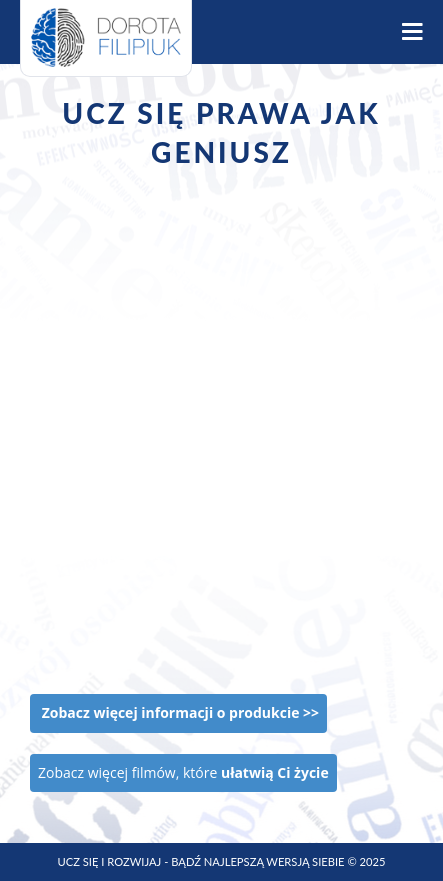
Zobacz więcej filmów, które (183, 772)
